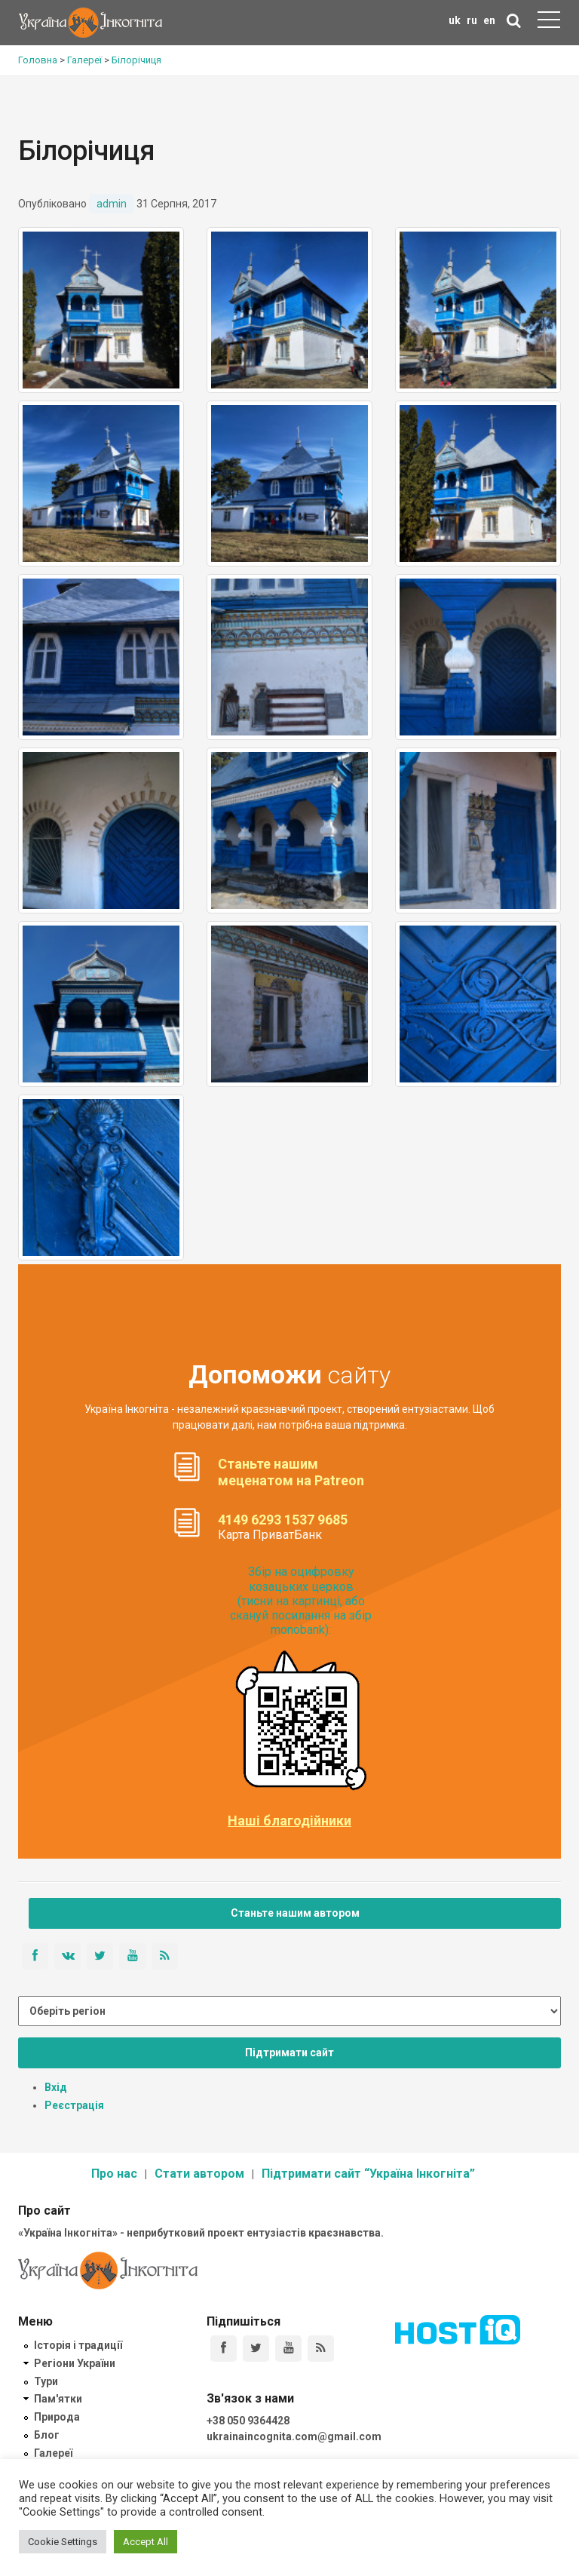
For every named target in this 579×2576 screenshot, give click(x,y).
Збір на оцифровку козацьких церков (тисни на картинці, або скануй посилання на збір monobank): (301, 1600)
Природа (57, 2417)
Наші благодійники (289, 1820)
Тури (46, 2381)
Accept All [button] (145, 2541)
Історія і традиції (78, 2345)
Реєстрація (74, 2105)
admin (111, 204)
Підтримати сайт (289, 2052)
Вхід (55, 2087)
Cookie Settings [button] (62, 2541)
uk (455, 20)
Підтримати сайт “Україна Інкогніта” (368, 2173)
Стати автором (199, 2173)
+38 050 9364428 (248, 2421)
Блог (47, 2435)
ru (472, 20)
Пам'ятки (58, 2399)
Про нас (114, 2173)
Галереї (53, 2453)
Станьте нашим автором (295, 1913)
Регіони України (74, 2363)
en (489, 20)
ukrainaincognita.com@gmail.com (294, 2436)
